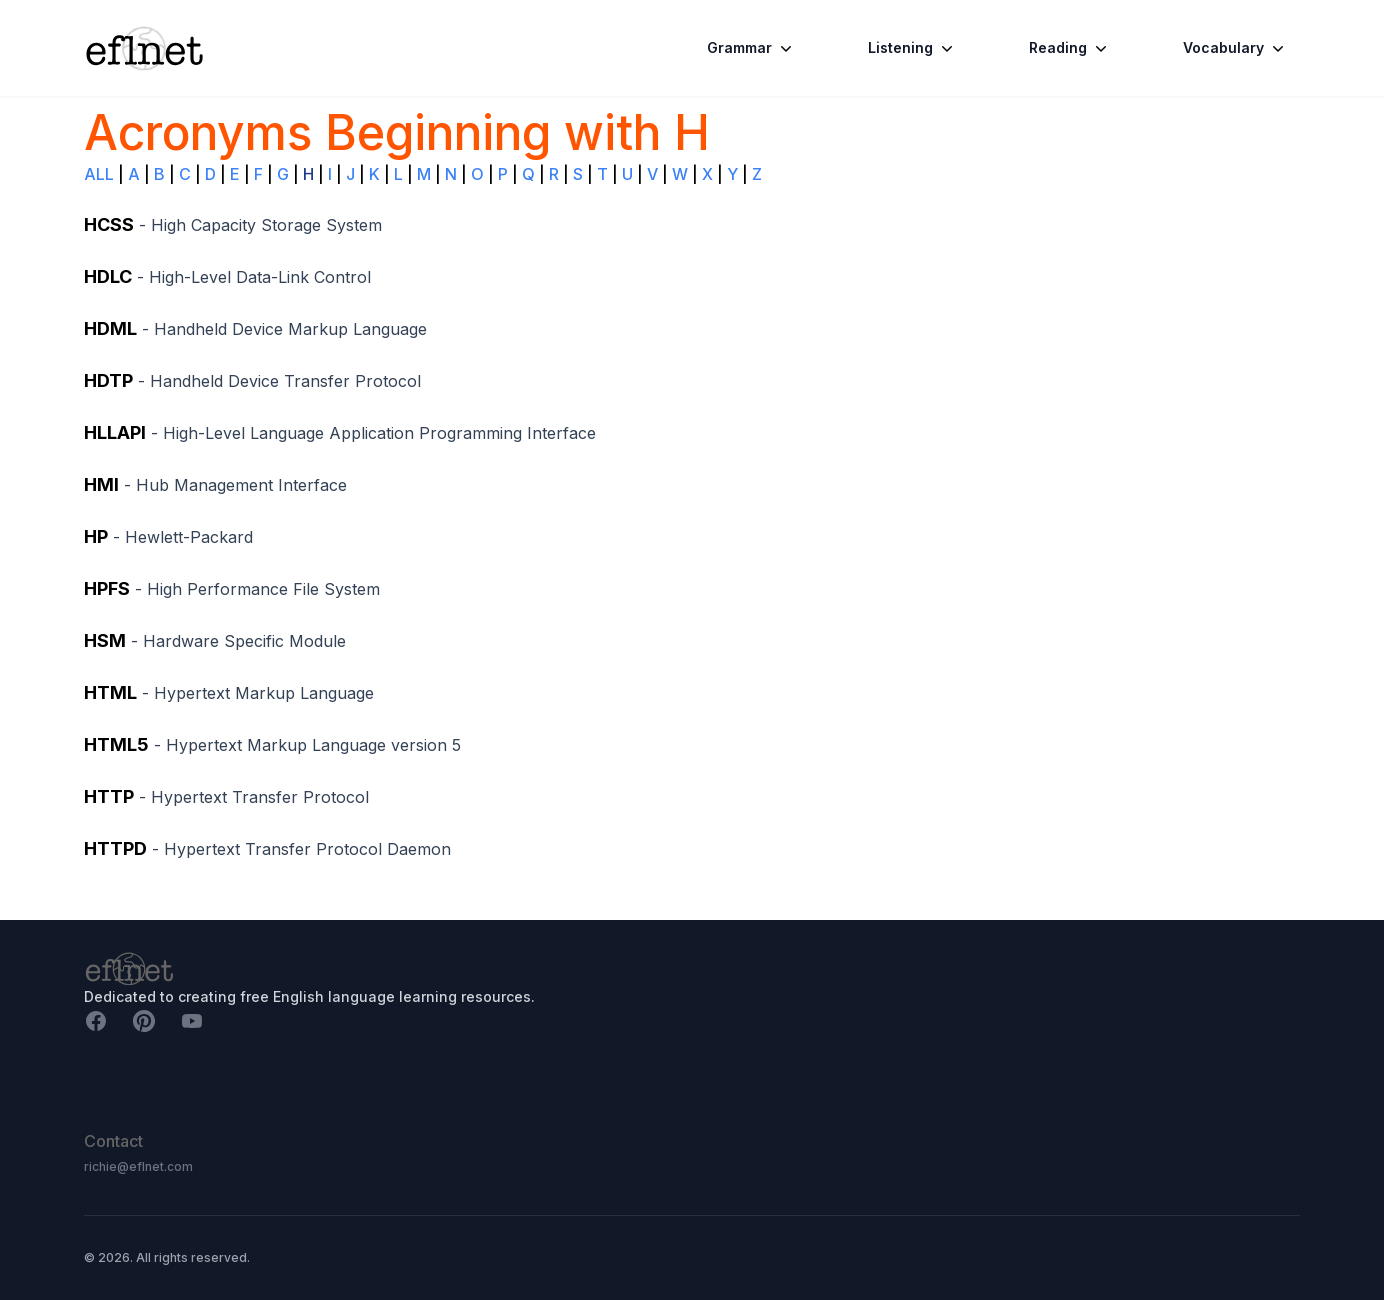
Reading (1070, 48)
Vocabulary (1235, 48)
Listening (912, 48)
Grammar (751, 48)
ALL (99, 174)
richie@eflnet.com (138, 1166)
